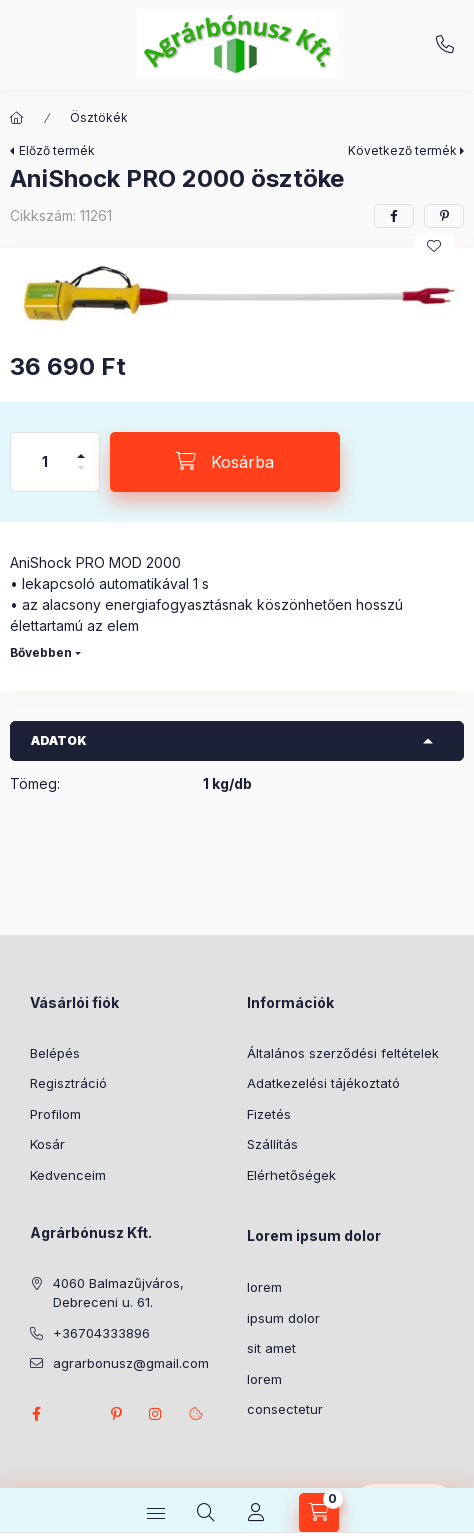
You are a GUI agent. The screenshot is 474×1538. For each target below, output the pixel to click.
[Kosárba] (225, 462)
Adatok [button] (59, 740)
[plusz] (81, 447)
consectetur (285, 1409)
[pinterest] (444, 216)
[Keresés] (206, 1513)
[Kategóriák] (156, 1513)
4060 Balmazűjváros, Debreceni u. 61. (118, 1293)
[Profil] (256, 1513)
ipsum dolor (283, 1318)
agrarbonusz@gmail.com (131, 1363)
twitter (76, 1414)
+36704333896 (445, 45)
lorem (264, 1287)
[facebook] (394, 216)
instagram (156, 1414)
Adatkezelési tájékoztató (323, 1083)
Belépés (55, 1053)
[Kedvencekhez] (434, 246)
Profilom (55, 1114)
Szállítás (272, 1144)
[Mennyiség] (45, 462)
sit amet (271, 1348)
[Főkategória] (17, 118)
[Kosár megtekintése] (319, 1513)
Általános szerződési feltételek (343, 1053)
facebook (36, 1414)
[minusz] (81, 476)
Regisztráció (68, 1083)
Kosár (47, 1144)
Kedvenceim (68, 1175)
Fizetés (269, 1114)
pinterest (116, 1414)
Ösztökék (99, 117)
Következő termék (402, 150)
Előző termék (57, 150)
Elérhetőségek (291, 1175)
